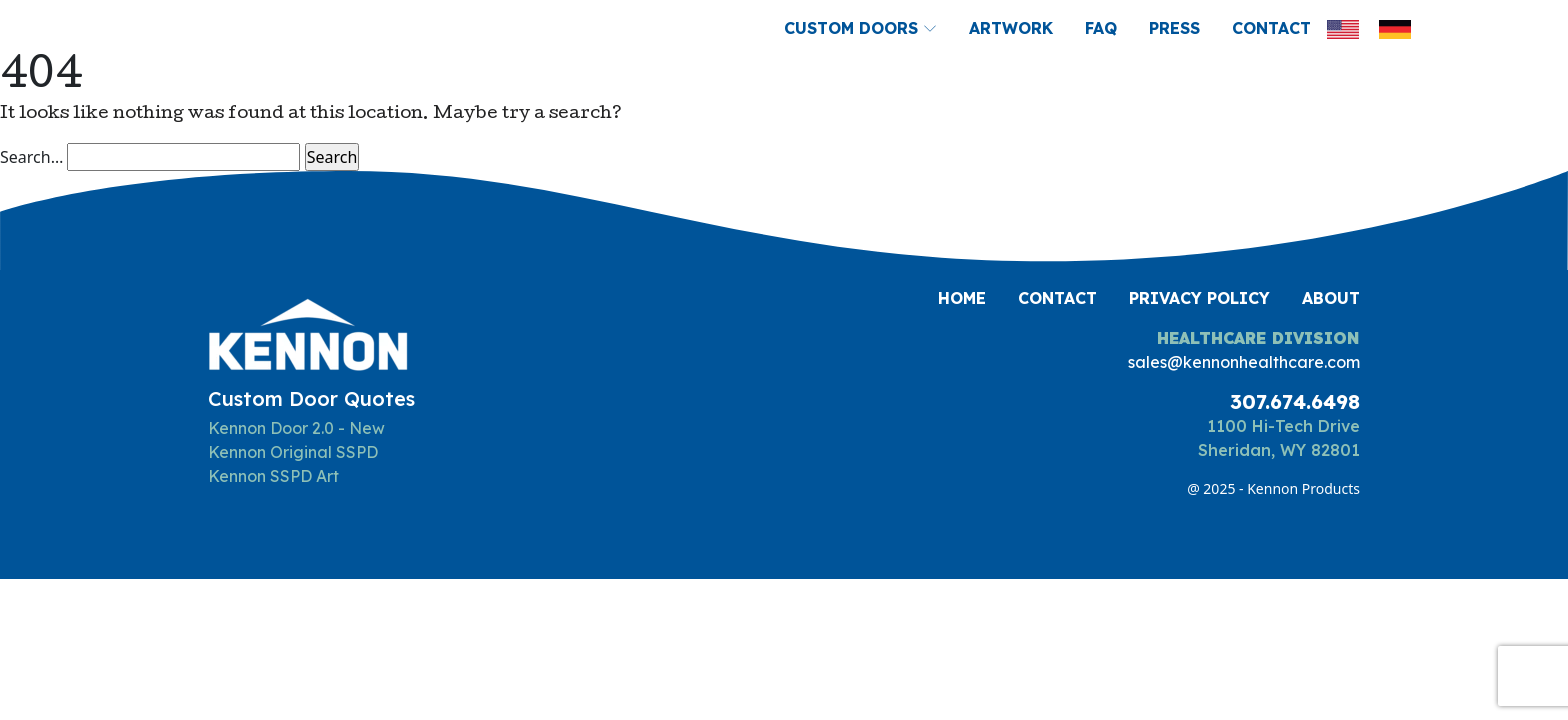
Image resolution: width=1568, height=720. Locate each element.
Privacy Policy (1199, 298)
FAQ (1101, 28)
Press (1174, 28)
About (1331, 298)
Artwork (1011, 28)
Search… (31, 157)
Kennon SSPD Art (273, 476)
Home (962, 298)
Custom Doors (860, 28)
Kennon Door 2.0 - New (296, 428)
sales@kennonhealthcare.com (1244, 362)
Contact (1271, 28)
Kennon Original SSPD (293, 452)
